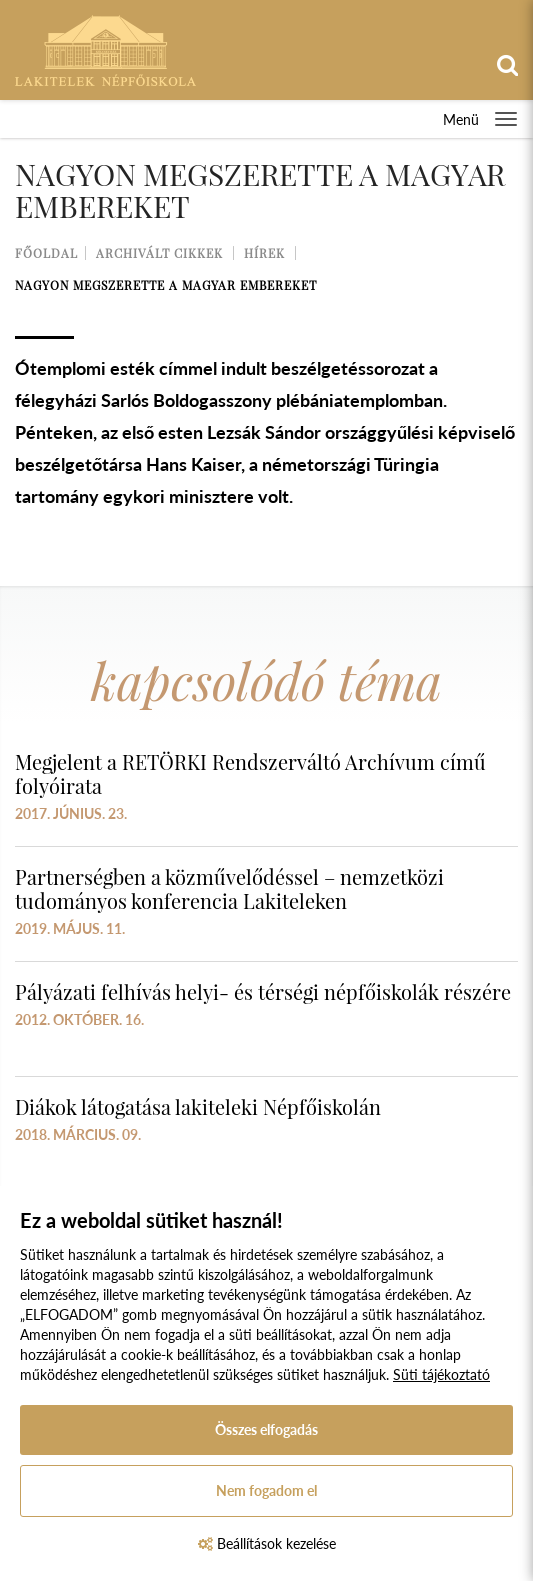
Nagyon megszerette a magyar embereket (166, 285)
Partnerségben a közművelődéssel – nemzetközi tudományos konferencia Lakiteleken (229, 888)
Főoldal (46, 253)
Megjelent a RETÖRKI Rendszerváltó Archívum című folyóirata (250, 773)
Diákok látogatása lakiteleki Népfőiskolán (198, 1106)
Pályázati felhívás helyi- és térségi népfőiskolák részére (263, 991)
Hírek (264, 253)
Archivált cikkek (159, 253)
